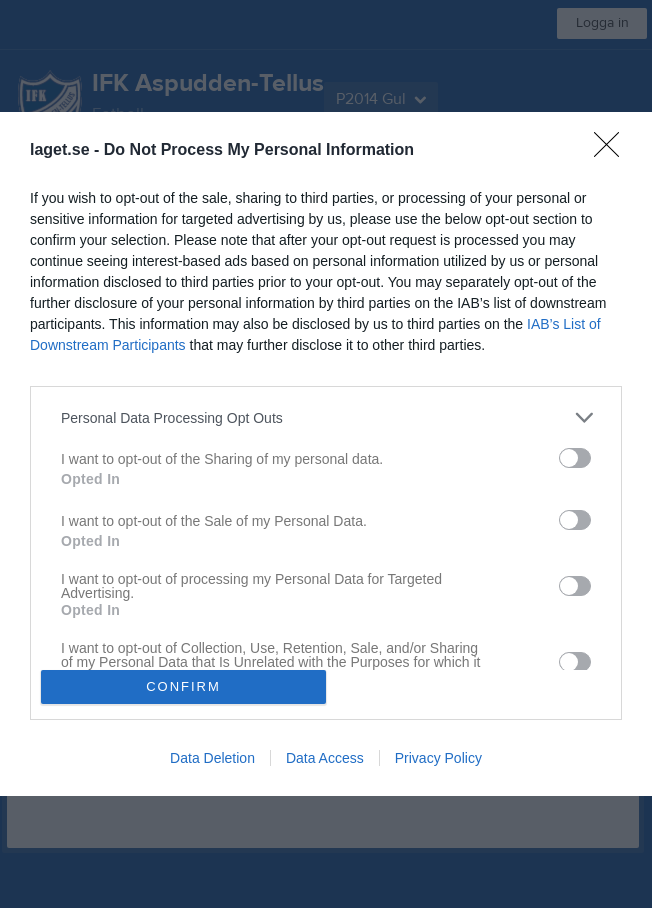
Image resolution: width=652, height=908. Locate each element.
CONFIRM (183, 686)
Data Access (325, 758)
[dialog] (326, 453)
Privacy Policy (438, 758)
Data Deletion (212, 758)
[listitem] (326, 417)
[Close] (613, 151)
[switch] (575, 458)
